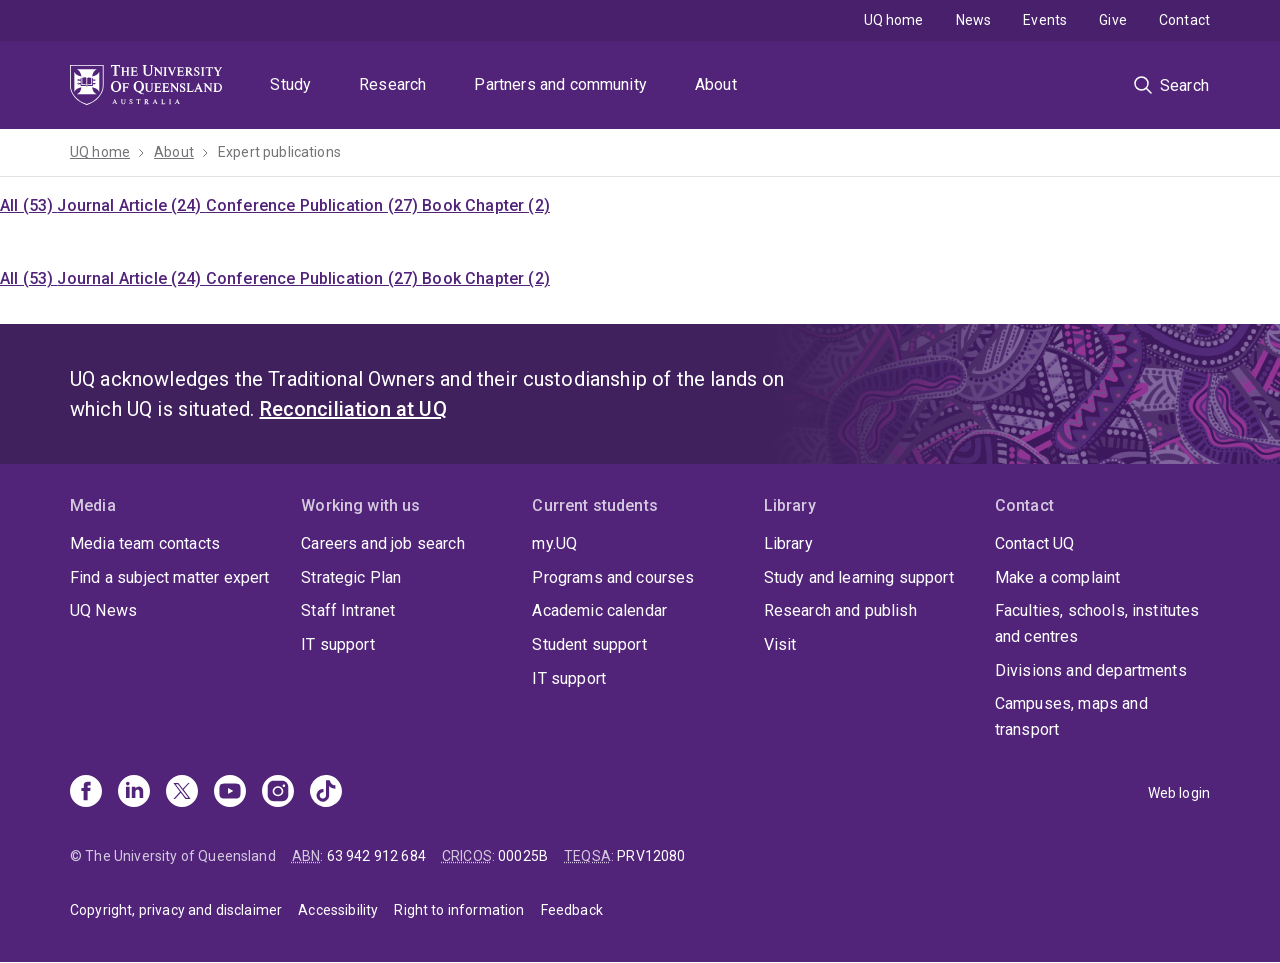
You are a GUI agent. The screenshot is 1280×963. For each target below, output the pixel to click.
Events (1045, 20)
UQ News (103, 610)
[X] (182, 793)
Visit (780, 644)
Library (788, 543)
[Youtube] (230, 793)
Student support (589, 644)
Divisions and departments (1091, 670)
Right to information (459, 910)
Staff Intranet (348, 610)
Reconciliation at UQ (353, 409)
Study (290, 84)
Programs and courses (613, 577)
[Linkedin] (134, 793)
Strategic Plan (351, 577)
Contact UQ (1035, 543)
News (974, 20)
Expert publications (279, 152)
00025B (523, 856)
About (716, 84)
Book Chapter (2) (486, 205)
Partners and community (560, 84)
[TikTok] (326, 793)
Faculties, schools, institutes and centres (1097, 623)
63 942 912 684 (376, 856)
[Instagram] (278, 793)
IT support (338, 644)
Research (392, 84)
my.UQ (554, 543)
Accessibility (338, 910)
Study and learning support (859, 577)
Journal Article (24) (131, 205)
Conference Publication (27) (314, 205)
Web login (1179, 793)
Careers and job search (383, 543)
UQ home (894, 20)
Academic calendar (599, 610)
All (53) (28, 205)
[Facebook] (86, 793)
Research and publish (840, 610)
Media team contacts (145, 543)
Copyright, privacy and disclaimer (176, 910)
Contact (1184, 20)
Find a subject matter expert (169, 577)
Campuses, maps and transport (1071, 716)
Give (1113, 20)
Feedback (572, 910)
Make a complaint (1058, 577)
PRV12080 (651, 856)
